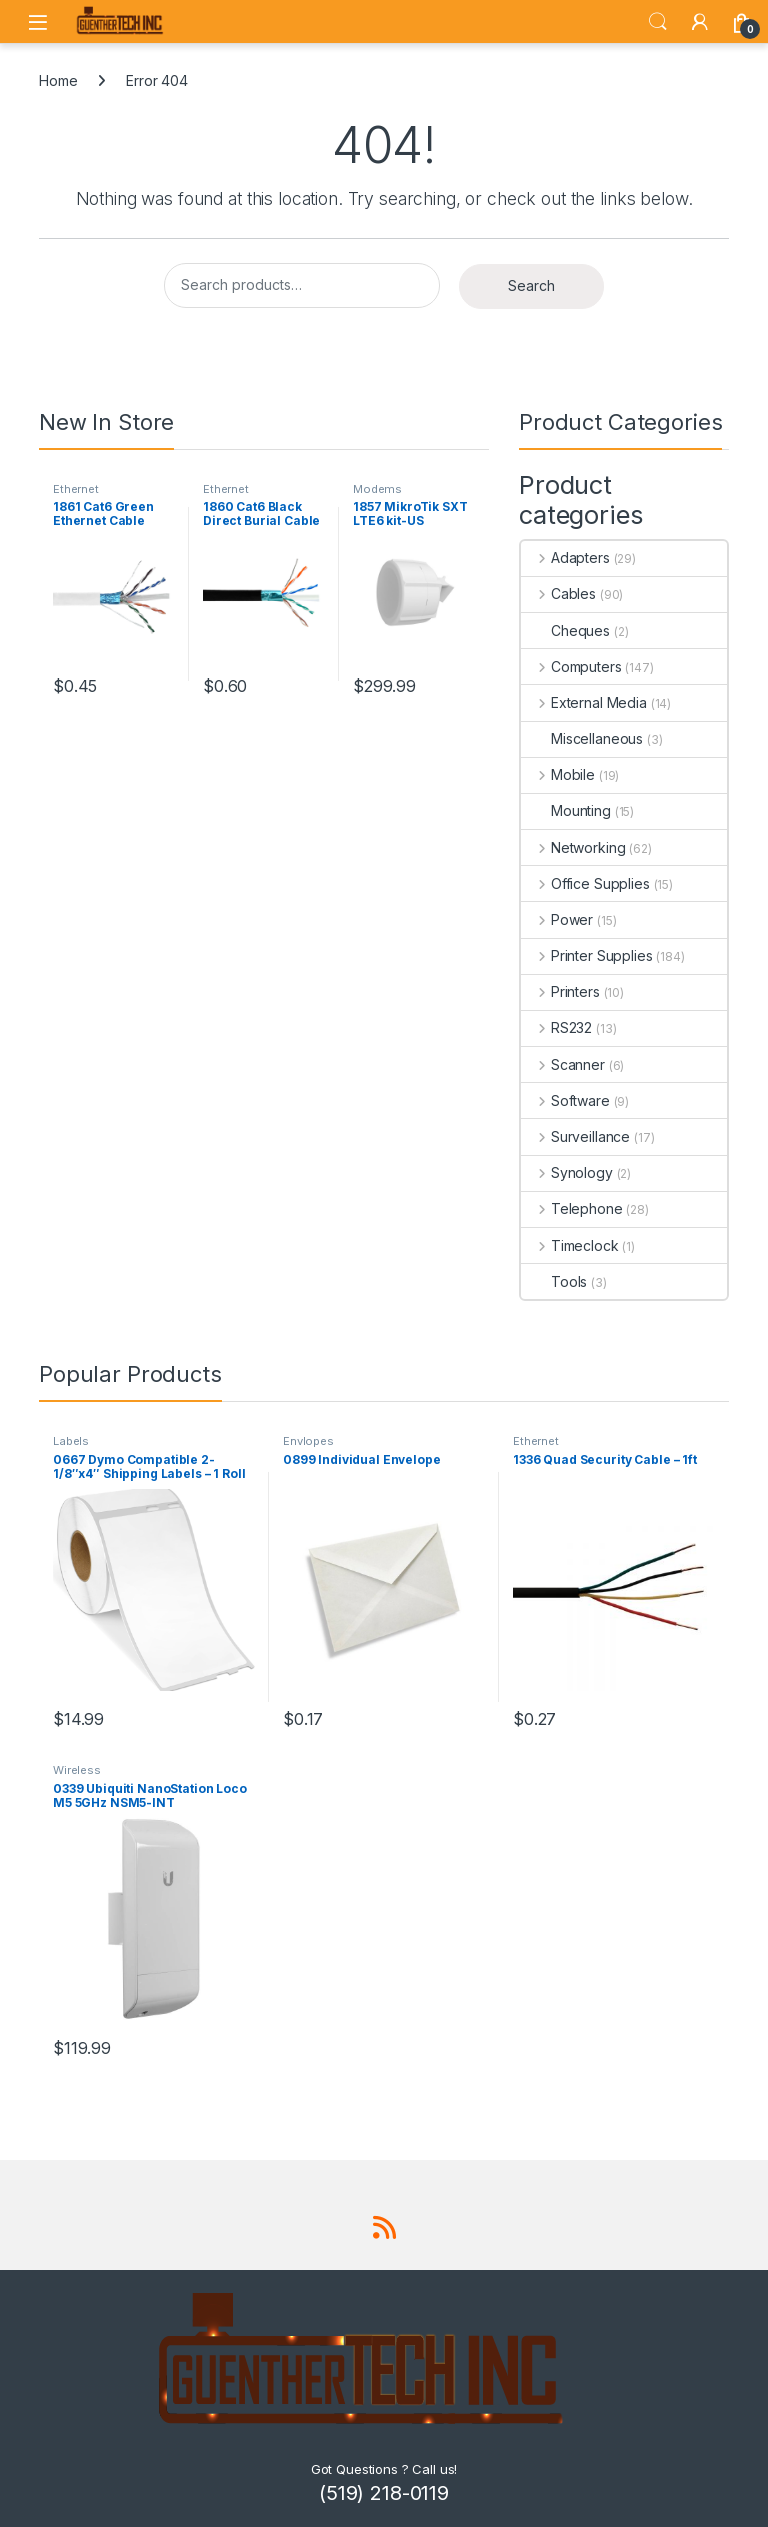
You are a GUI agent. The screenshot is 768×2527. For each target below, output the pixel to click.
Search (658, 22)
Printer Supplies (587, 955)
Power (557, 919)
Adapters (565, 557)
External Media (584, 702)
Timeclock (570, 1245)
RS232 (556, 1027)
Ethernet (76, 489)
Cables (558, 593)
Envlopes (308, 1441)
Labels (71, 1441)
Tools (554, 1281)
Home (58, 80)
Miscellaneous (582, 738)
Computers (571, 666)
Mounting (566, 810)
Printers (560, 991)
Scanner (563, 1064)
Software (565, 1100)
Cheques (565, 630)
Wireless (77, 1770)
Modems (377, 489)
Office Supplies (585, 883)
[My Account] (700, 22)
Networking (573, 847)
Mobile (558, 774)
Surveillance (575, 1136)
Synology (567, 1172)
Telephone (572, 1208)
